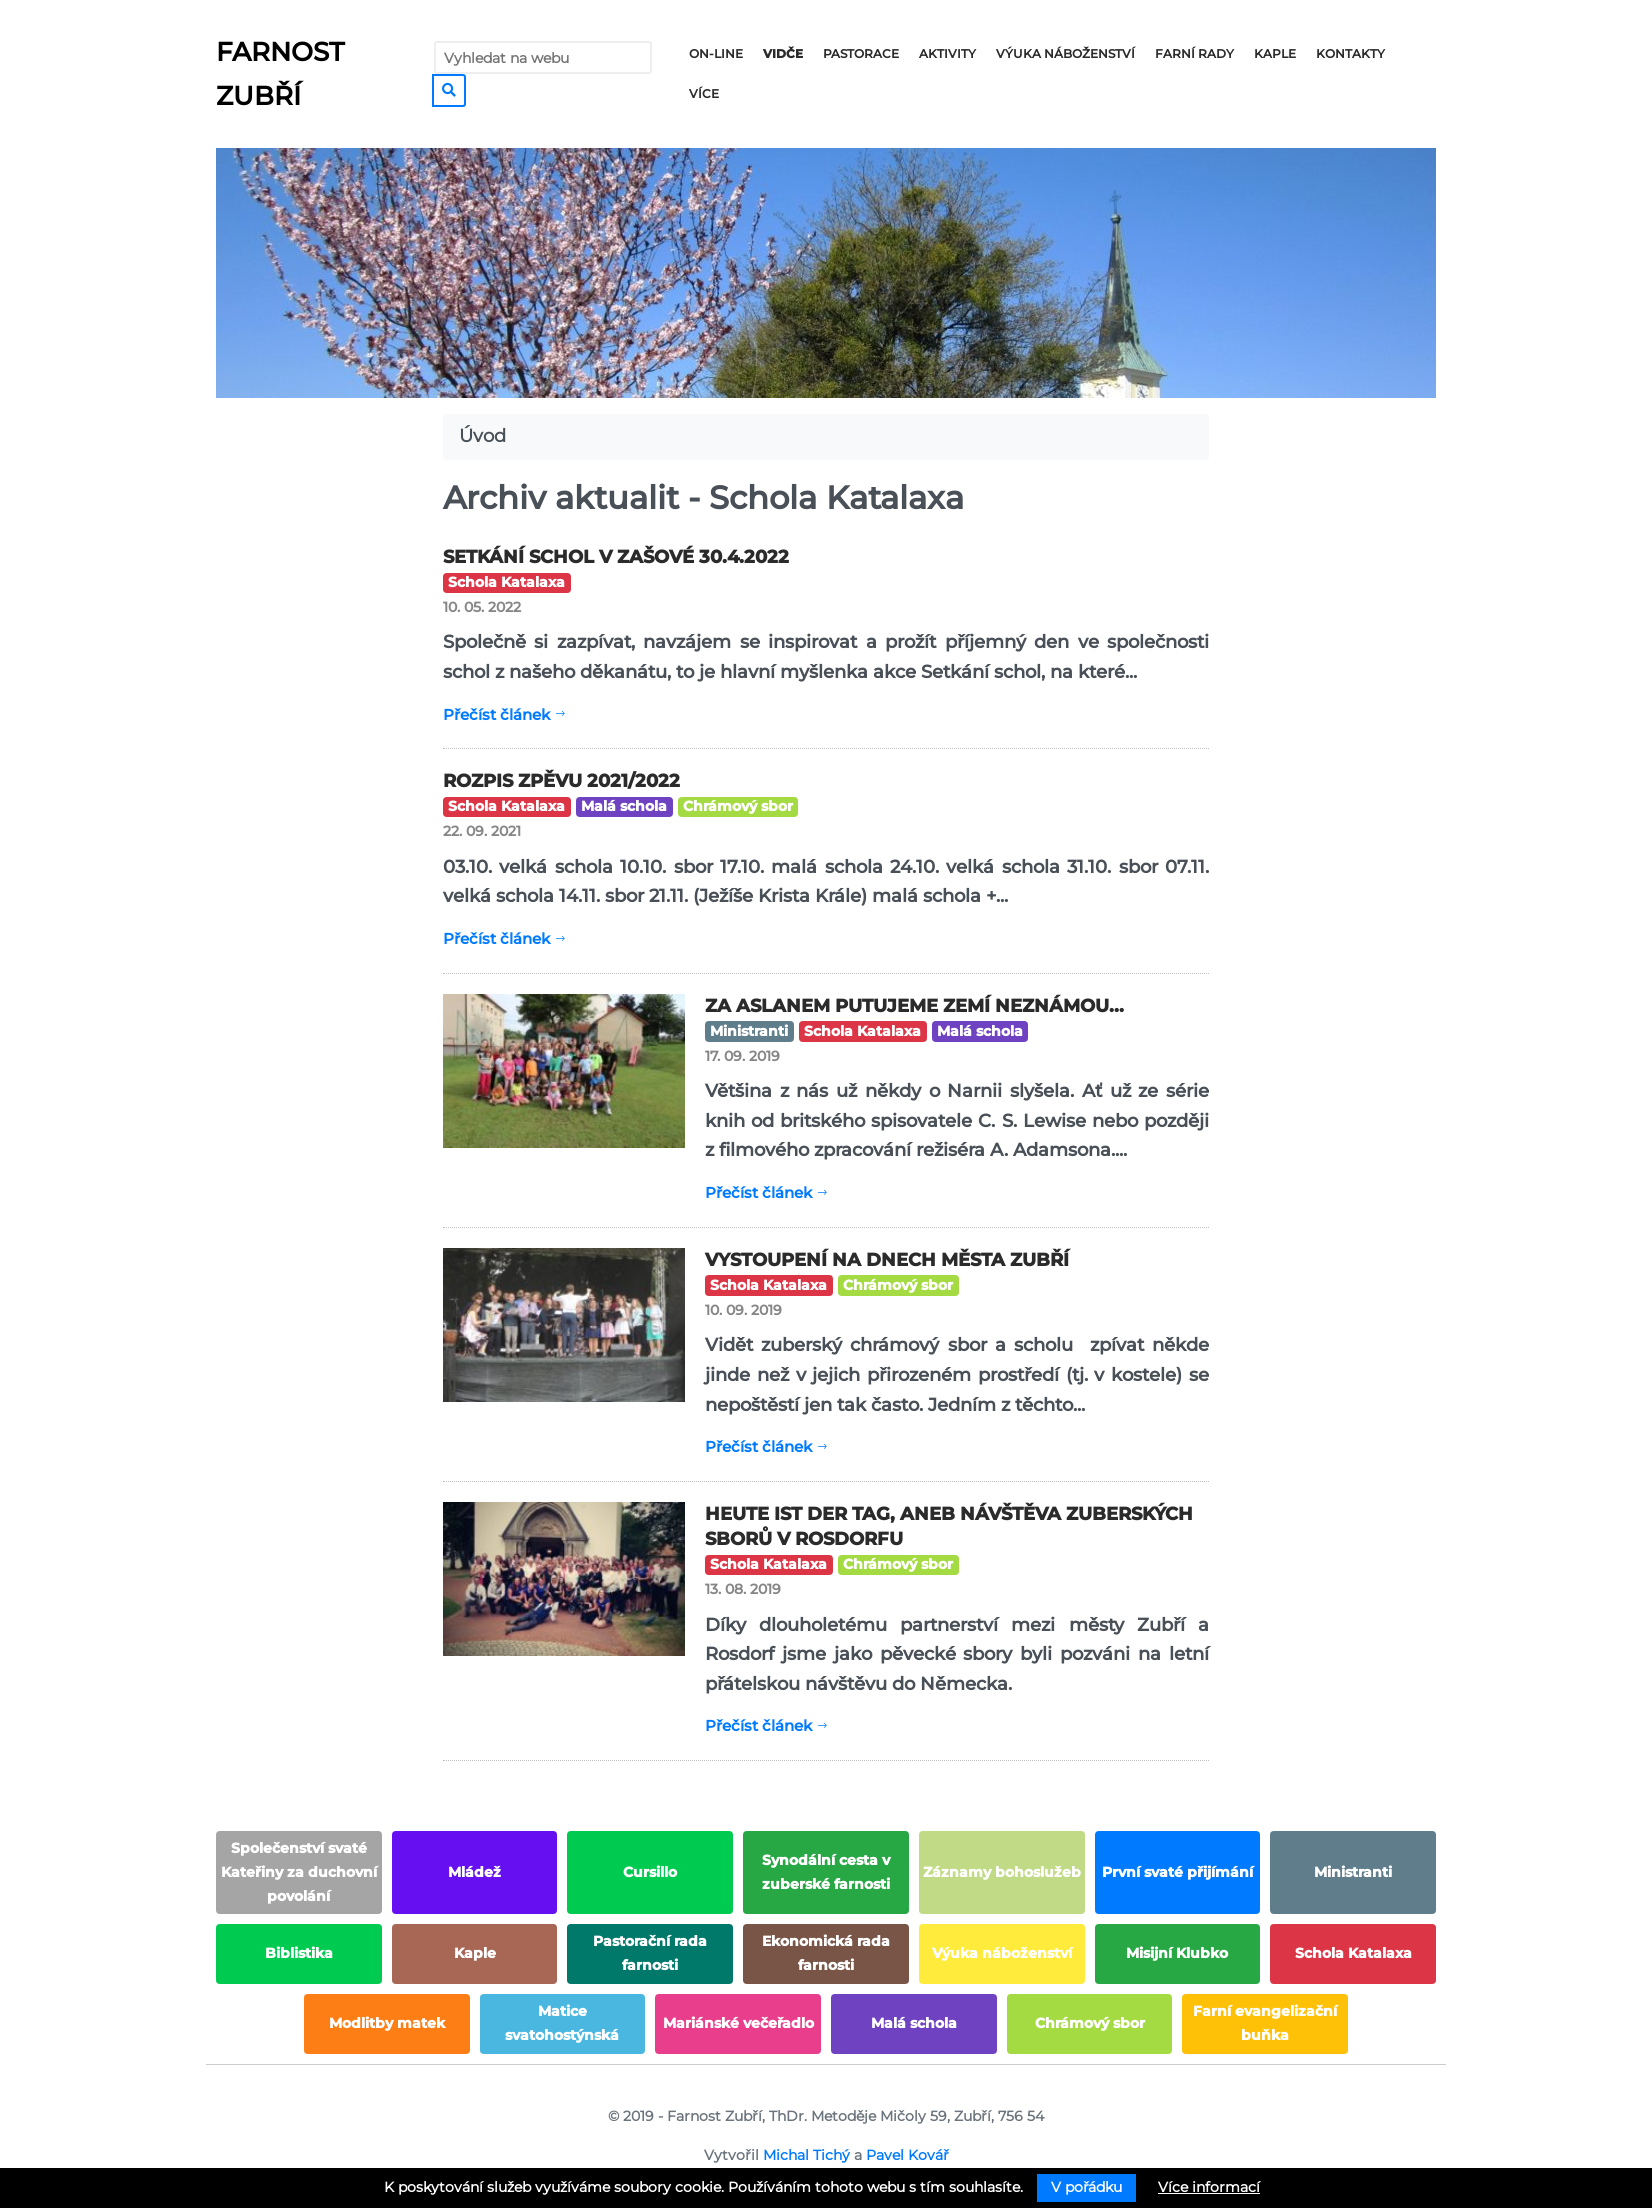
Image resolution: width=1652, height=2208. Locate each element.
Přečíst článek (496, 714)
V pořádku (1086, 2187)
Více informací (1209, 2187)
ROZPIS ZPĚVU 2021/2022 (561, 781)
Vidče (783, 53)
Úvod (482, 436)
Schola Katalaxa (506, 582)
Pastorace (861, 53)
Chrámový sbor (738, 806)
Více (704, 93)
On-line (716, 53)
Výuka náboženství (1065, 53)
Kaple (1275, 53)
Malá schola (624, 806)
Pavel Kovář (907, 2155)
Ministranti (749, 1031)
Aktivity (947, 53)
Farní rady (1194, 53)
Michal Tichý (806, 2155)
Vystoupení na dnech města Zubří (887, 1260)
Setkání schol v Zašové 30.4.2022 (616, 557)
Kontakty (1350, 53)
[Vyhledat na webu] (543, 57)
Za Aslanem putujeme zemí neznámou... (914, 1006)
